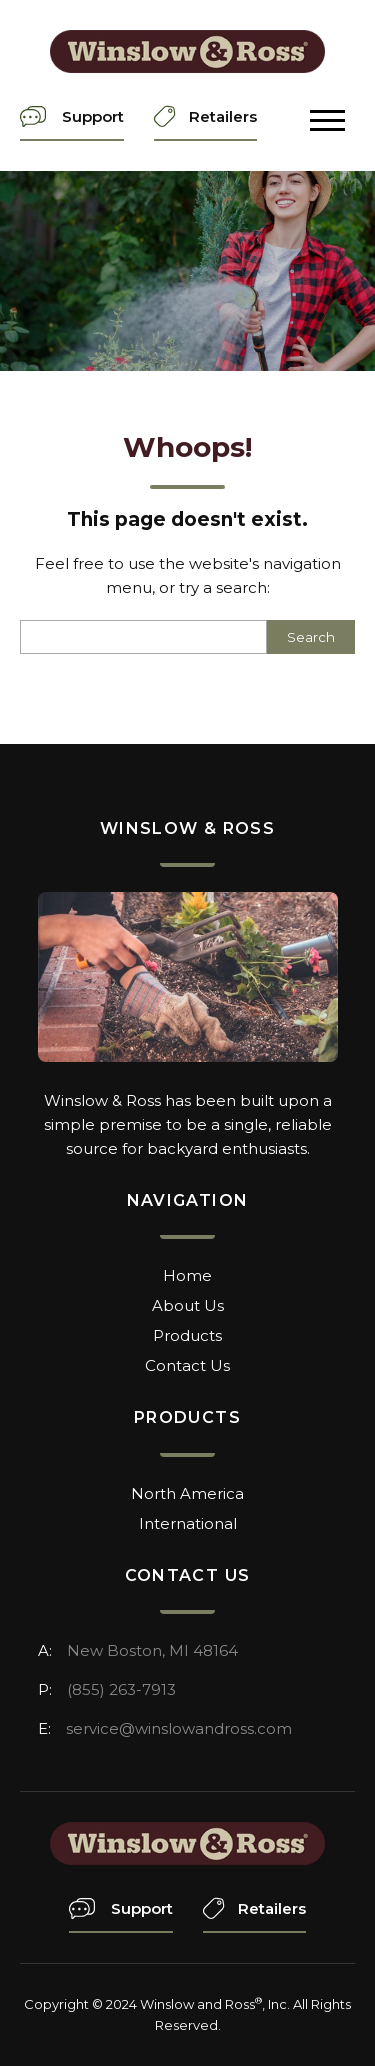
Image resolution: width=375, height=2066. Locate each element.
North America (187, 1493)
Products (187, 1335)
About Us (188, 1305)
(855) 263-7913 (121, 1689)
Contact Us (187, 1365)
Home (187, 1275)
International (188, 1523)
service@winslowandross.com (179, 1728)
